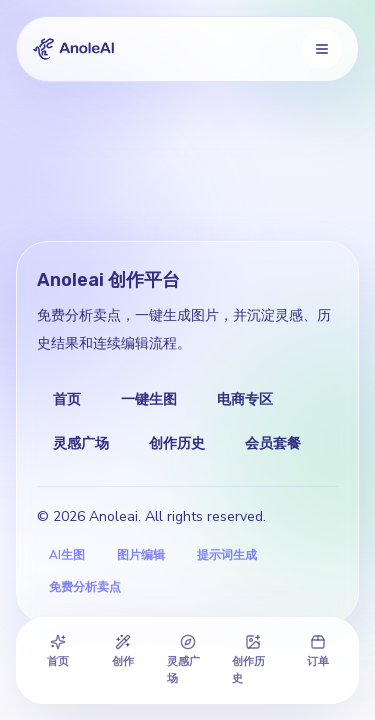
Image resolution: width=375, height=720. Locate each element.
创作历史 (177, 443)
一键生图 (149, 399)
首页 (67, 399)
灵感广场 (81, 443)
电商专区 (245, 399)
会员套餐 (273, 443)
